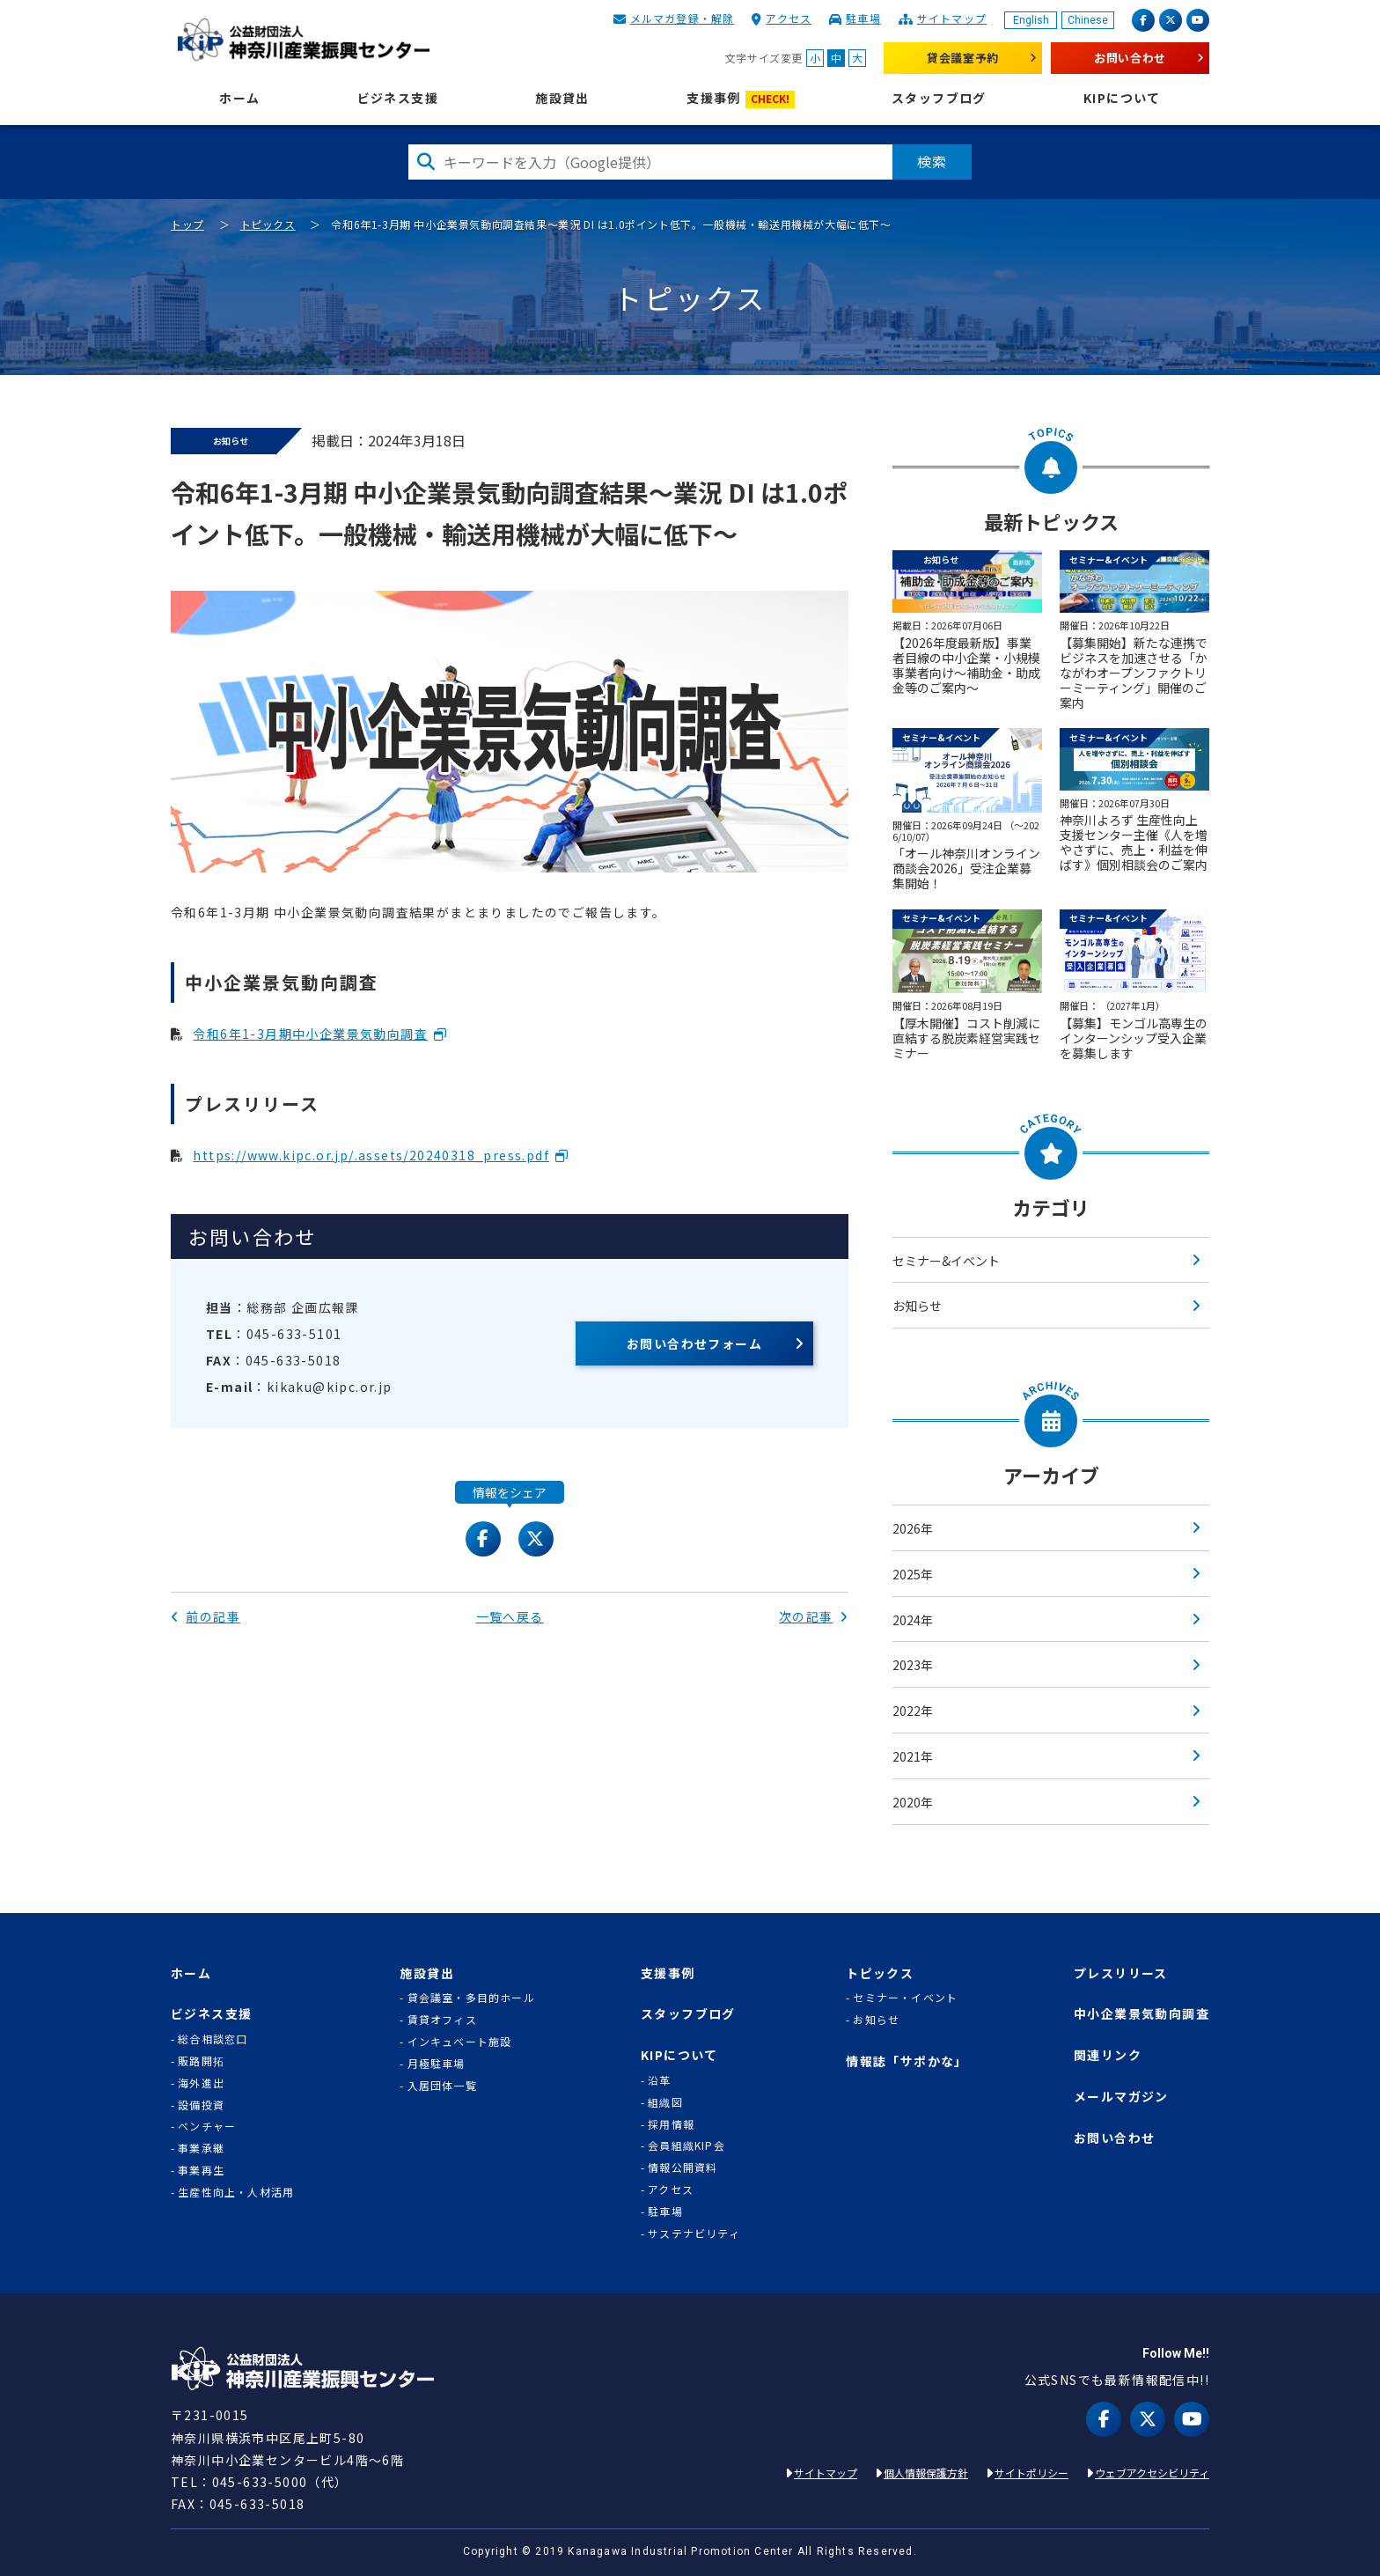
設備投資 (201, 2105)
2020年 (912, 1802)
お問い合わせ (1130, 57)
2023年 (912, 1665)
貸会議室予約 (963, 57)
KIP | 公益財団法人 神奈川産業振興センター (303, 40)
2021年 (912, 1756)
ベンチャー (207, 2126)
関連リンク (1107, 2055)
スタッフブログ (939, 98)
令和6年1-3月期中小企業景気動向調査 (310, 1033)
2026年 (912, 1528)
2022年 (912, 1710)
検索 (932, 161)
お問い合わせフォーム (694, 1343)
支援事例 (740, 99)
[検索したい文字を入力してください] (650, 162)
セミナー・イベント (905, 1998)
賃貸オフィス (442, 2020)
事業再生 (201, 2170)
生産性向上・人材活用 (236, 2192)
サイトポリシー (1031, 2472)
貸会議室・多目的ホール (471, 1998)
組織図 (665, 2102)
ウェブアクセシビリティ (1152, 2472)
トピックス (268, 224)
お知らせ (917, 1305)
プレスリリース (1121, 1973)
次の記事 (813, 1616)
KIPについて (1122, 98)
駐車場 (863, 18)
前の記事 (205, 1616)
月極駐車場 (436, 2064)
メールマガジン (1121, 2096)
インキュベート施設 (459, 2042)
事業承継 (201, 2148)
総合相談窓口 (212, 2039)
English (1031, 20)
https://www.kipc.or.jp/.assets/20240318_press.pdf (371, 1155)
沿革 (659, 2080)
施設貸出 (562, 98)
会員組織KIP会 (686, 2145)
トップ (187, 224)
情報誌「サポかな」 (907, 2061)
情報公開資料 (682, 2167)
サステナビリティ (694, 2233)
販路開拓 (201, 2061)
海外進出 (201, 2083)
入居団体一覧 (442, 2086)
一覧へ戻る (510, 1616)
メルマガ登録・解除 (682, 18)
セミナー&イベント (946, 1261)
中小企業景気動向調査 (1141, 2013)
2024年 (912, 1620)
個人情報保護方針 (926, 2472)
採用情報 (671, 2124)
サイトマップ (952, 18)
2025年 (912, 1574)
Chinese (1088, 20)
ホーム (239, 98)
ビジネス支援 (397, 98)
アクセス (788, 18)
